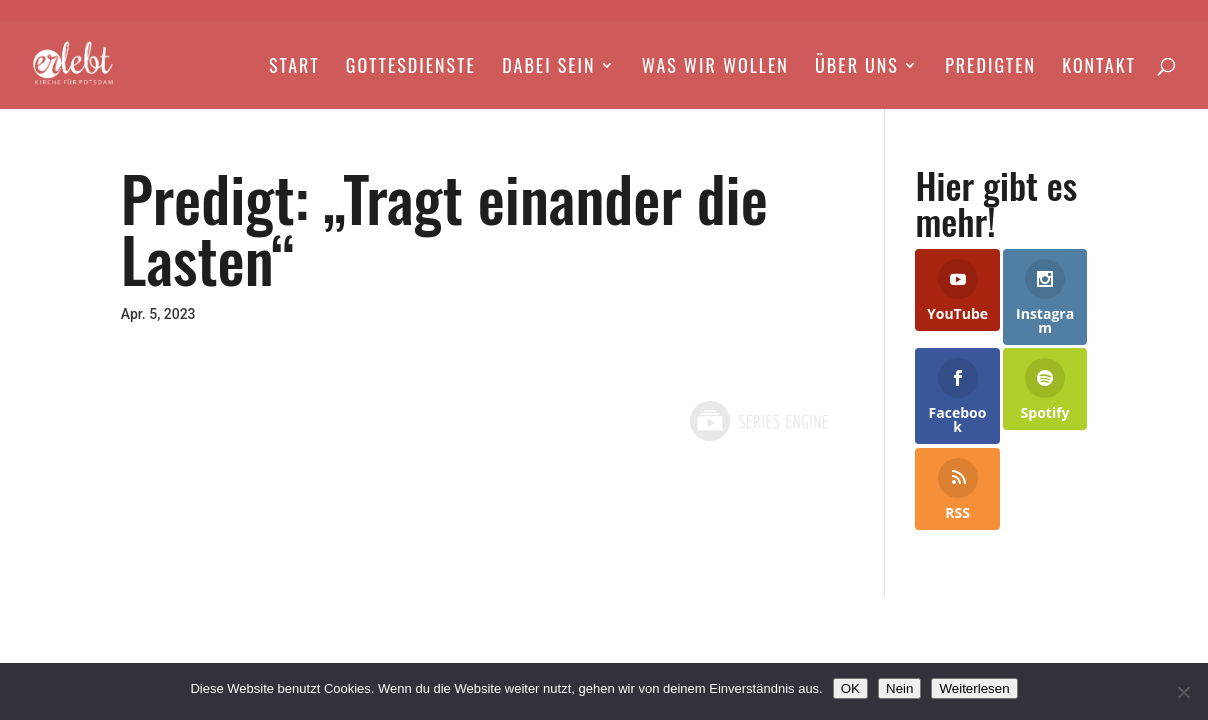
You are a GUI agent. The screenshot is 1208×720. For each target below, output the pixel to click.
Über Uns (857, 68)
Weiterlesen (974, 688)
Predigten (990, 68)
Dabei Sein (548, 68)
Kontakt (1099, 68)
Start (294, 68)
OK (850, 688)
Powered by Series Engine (758, 421)
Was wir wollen (715, 68)
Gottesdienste (411, 68)
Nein (899, 688)
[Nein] (1183, 692)
